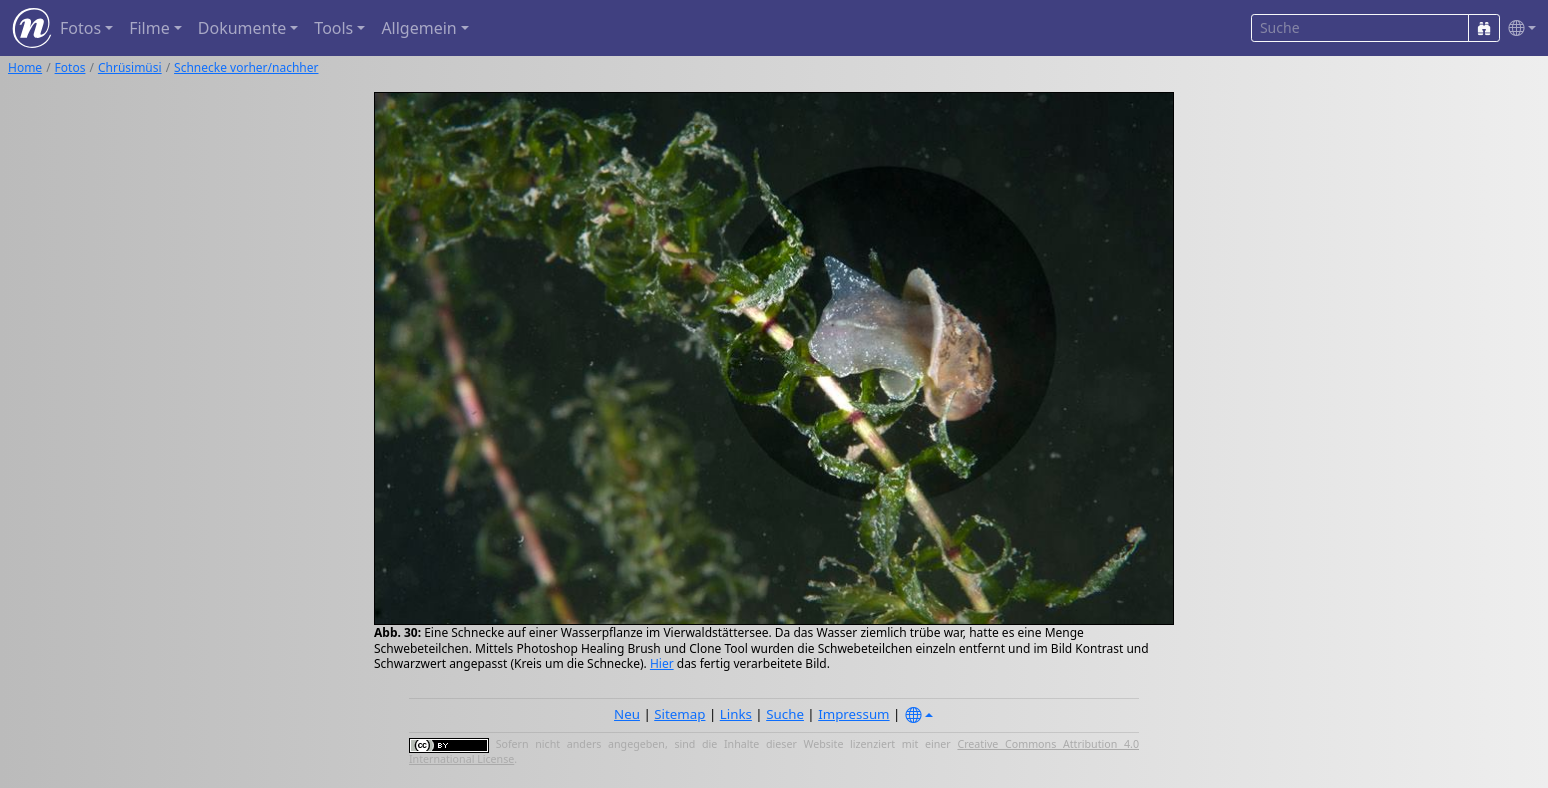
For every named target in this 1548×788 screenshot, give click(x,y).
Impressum (853, 714)
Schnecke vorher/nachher (246, 67)
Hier (662, 663)
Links (736, 714)
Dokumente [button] (242, 28)
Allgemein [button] (418, 28)
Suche (785, 714)
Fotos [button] (80, 28)
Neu (627, 714)
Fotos (70, 67)
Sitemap (679, 714)
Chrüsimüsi (130, 67)
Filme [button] (149, 28)
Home (25, 67)
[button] (1518, 28)
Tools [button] (333, 28)
